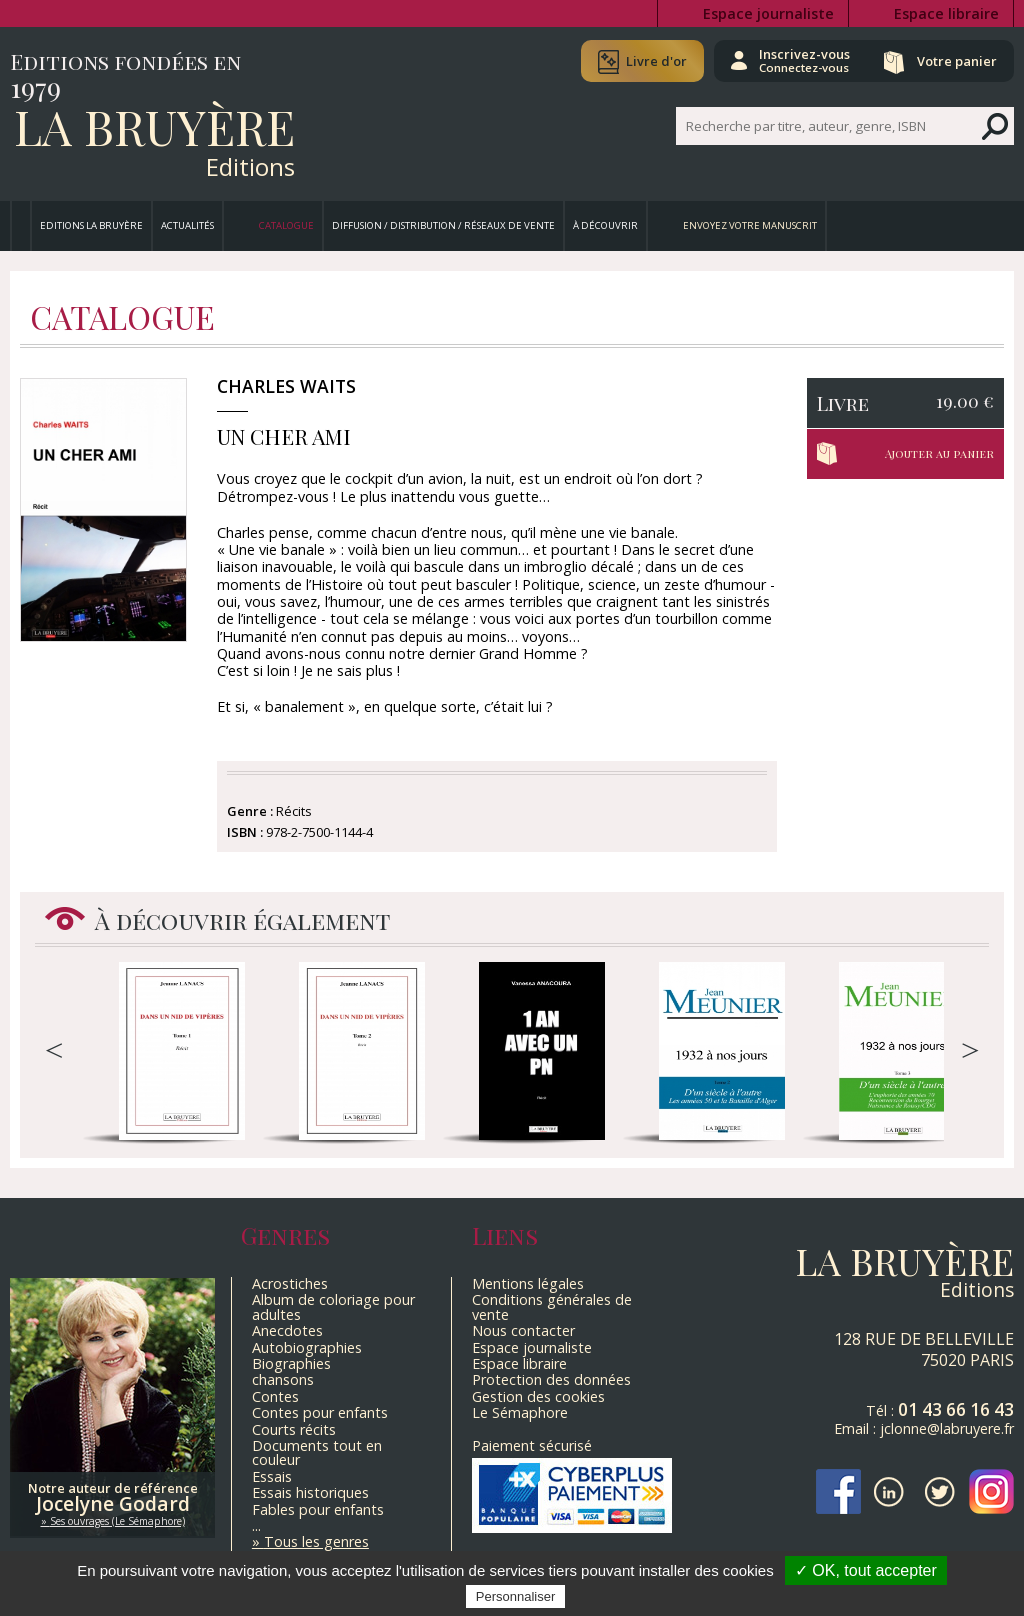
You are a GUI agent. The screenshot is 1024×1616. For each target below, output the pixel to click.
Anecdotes (287, 1330)
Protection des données (551, 1379)
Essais (272, 1476)
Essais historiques (310, 1492)
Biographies (291, 1363)
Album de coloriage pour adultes (333, 1306)
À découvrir (605, 225)
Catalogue (286, 225)
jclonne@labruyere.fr (947, 1428)
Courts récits (294, 1429)
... (256, 1525)
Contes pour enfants (320, 1412)
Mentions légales (528, 1283)
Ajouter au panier (939, 453)
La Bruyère (154, 126)
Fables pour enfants (318, 1509)
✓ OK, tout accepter (866, 1570)
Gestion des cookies (538, 1396)
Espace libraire (946, 13)
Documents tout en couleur (317, 1452)
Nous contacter (523, 1330)
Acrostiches (290, 1283)
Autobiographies (307, 1347)
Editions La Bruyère (91, 225)
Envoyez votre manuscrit (750, 225)
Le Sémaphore (520, 1412)
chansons (283, 1379)
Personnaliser (516, 1596)
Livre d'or (656, 61)
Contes (275, 1396)
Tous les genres (316, 1541)
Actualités (187, 225)
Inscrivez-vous (804, 60)
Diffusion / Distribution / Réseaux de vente (443, 225)
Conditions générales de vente (552, 1306)
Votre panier (957, 61)
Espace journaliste (768, 13)
